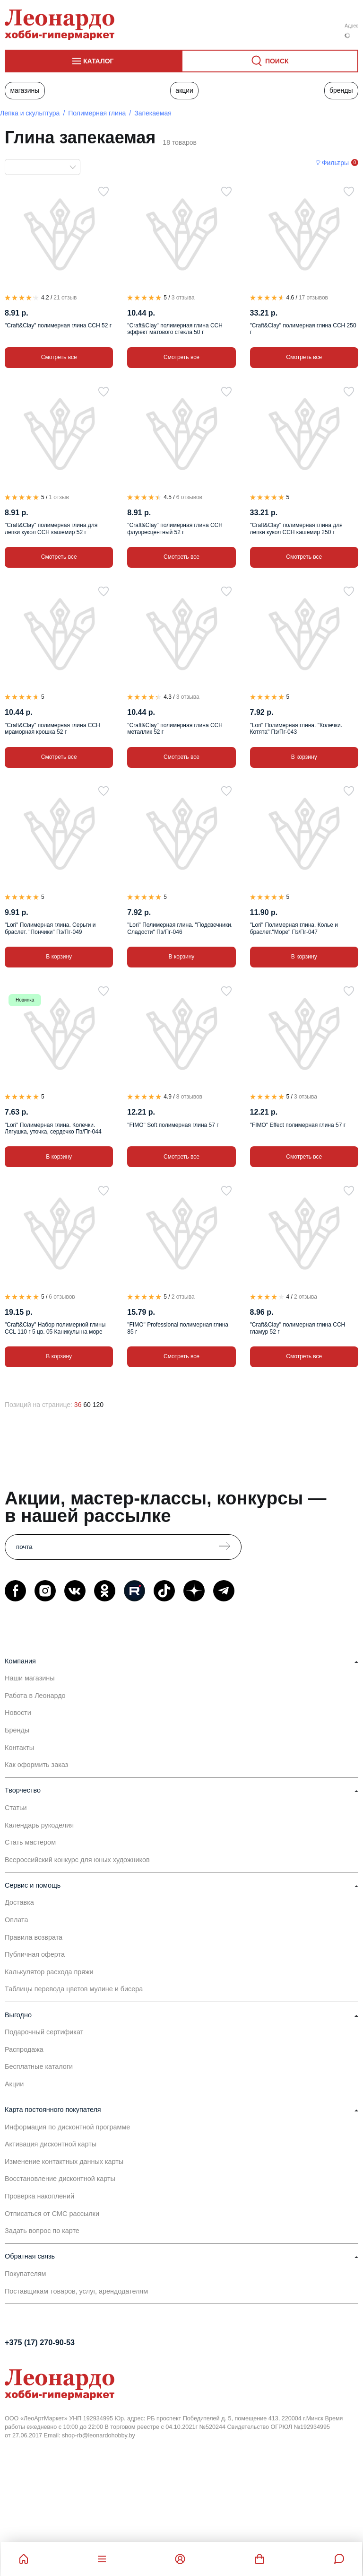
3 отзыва (183, 297)
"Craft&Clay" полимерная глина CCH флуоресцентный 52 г (175, 528)
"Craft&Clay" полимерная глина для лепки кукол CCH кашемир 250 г (296, 528)
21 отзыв (65, 297)
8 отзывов (189, 1096)
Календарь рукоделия (39, 1825)
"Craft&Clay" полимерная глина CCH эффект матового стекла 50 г (175, 328)
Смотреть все (59, 357)
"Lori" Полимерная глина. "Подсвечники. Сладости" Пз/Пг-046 (180, 928)
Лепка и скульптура (30, 113)
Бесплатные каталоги (39, 2066)
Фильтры (335, 163)
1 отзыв (59, 497)
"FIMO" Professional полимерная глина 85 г (177, 1328)
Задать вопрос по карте (42, 2230)
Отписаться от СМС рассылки (52, 2213)
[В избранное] (103, 191)
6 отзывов (189, 497)
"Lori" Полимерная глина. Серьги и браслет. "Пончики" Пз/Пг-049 (50, 928)
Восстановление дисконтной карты (60, 2178)
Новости (18, 1712)
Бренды (341, 90)
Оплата (16, 1920)
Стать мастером (30, 1842)
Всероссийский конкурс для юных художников (77, 1860)
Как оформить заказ (36, 1764)
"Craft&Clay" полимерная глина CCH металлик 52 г (175, 728)
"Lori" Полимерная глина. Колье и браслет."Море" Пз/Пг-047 (294, 928)
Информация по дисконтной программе (67, 2127)
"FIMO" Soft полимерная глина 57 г (172, 1125)
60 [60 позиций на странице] (87, 1404)
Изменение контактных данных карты (64, 2161)
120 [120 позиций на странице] (98, 1404)
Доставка (19, 1902)
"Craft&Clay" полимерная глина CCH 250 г (303, 328)
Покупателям (25, 2273)
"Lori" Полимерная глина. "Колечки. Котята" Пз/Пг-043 (296, 728)
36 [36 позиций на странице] (78, 1404)
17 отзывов (313, 297)
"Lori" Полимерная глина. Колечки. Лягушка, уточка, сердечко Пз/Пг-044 (53, 1128)
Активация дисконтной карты (50, 2144)
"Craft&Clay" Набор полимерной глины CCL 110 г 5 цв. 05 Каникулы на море (55, 1328)
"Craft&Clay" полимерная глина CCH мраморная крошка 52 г (52, 728)
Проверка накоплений (39, 2196)
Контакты (19, 1747)
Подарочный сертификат (44, 2032)
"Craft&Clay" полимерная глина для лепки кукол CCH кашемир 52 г (51, 528)
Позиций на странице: (38, 1404)
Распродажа (24, 2049)
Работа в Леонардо (35, 1695)
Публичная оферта (35, 1954)
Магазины (24, 90)
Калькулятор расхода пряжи (49, 1972)
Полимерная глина (97, 113)
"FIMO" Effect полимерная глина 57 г (298, 1125)
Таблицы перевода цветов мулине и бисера (74, 1989)
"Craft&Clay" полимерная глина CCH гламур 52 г (298, 1328)
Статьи (16, 1807)
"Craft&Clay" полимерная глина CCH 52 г (58, 325)
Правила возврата (33, 1937)
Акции (184, 90)
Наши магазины (30, 1678)
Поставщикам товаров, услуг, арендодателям (76, 2291)
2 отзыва (183, 1297)
